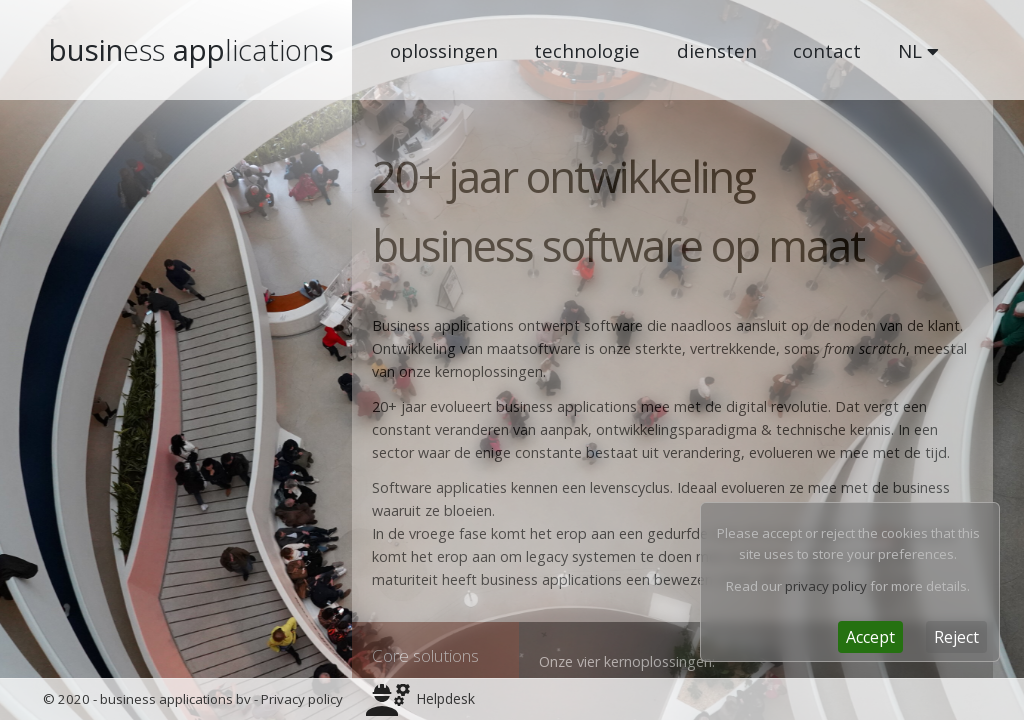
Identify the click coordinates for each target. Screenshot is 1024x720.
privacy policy (826, 586)
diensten (717, 50)
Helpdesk (445, 698)
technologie (587, 50)
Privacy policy (302, 699)
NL (918, 50)
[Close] (870, 637)
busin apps (191, 50)
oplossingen (444, 50)
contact (827, 50)
